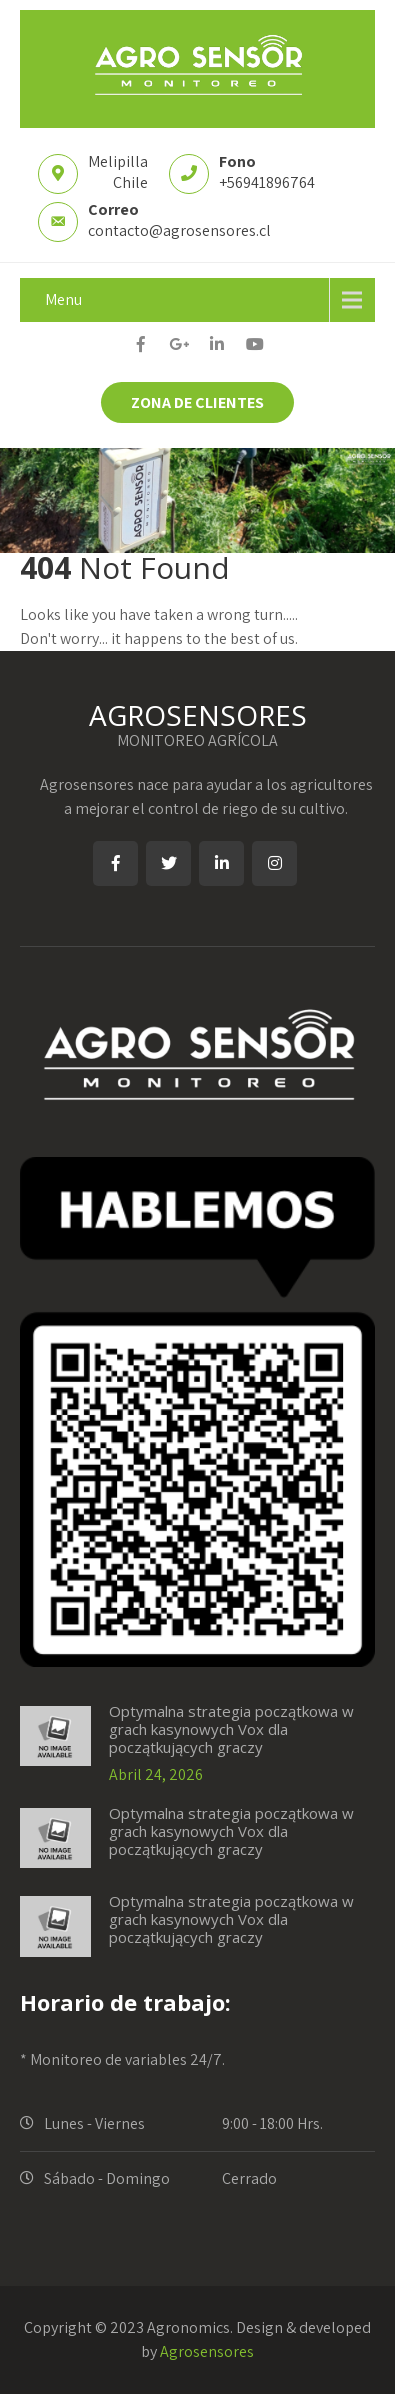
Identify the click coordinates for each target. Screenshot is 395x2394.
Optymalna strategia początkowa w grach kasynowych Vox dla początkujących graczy (231, 1729)
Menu (63, 299)
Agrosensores (207, 2351)
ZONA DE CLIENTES (197, 402)
